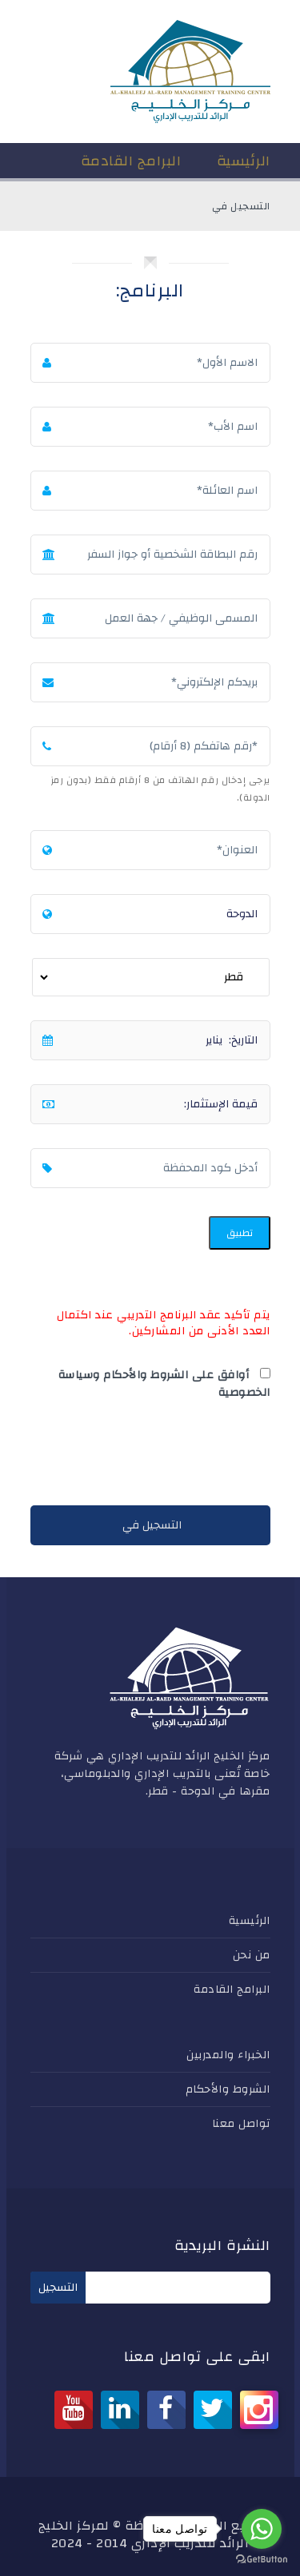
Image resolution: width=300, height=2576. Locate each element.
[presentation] (148, 1456)
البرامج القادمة (232, 1989)
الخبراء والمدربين (228, 2055)
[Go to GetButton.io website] (261, 2559)
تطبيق (239, 1233)
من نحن (251, 1955)
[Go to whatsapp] (262, 2529)
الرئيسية (249, 1920)
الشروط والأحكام (228, 2089)
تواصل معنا (241, 2123)
